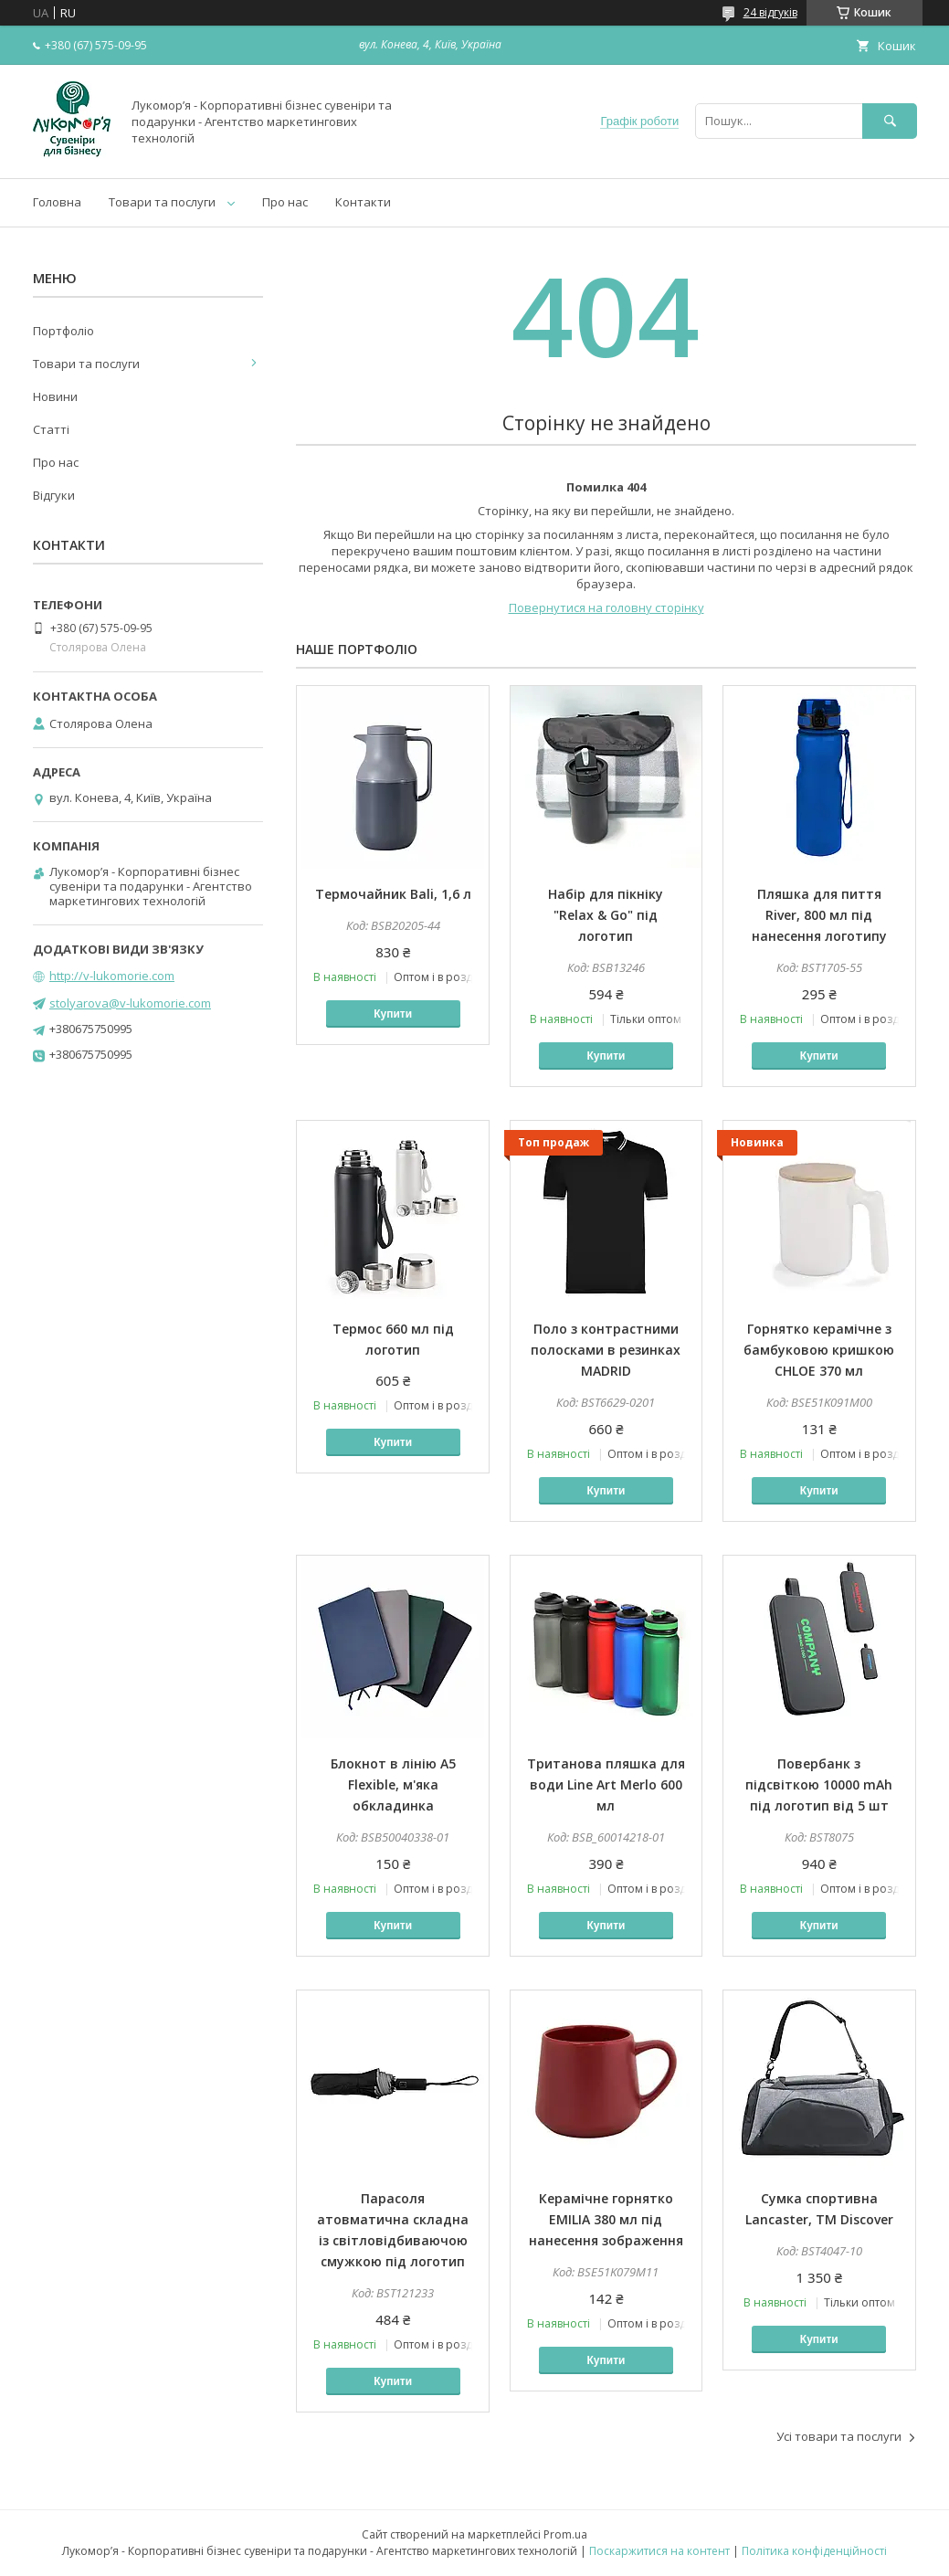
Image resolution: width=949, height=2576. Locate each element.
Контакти (363, 202)
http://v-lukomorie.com (111, 975)
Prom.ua (565, 2534)
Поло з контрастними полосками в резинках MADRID (605, 1349)
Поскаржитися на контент (659, 2551)
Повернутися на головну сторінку (606, 607)
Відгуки (54, 495)
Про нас (285, 202)
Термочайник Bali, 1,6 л (393, 894)
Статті (51, 429)
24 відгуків (770, 12)
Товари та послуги (162, 202)
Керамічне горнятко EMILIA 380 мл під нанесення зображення (606, 2219)
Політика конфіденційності (814, 2551)
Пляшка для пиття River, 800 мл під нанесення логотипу (819, 915)
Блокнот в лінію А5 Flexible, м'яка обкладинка (393, 1784)
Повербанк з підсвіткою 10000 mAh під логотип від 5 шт (818, 1784)
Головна (57, 202)
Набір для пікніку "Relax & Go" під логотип (605, 915)
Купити (393, 1014)
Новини (55, 396)
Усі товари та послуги (839, 2436)
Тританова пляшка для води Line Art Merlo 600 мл (606, 1784)
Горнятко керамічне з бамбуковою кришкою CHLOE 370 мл (818, 1349)
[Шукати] (889, 121)
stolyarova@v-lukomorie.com (130, 1003)
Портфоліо (63, 330)
